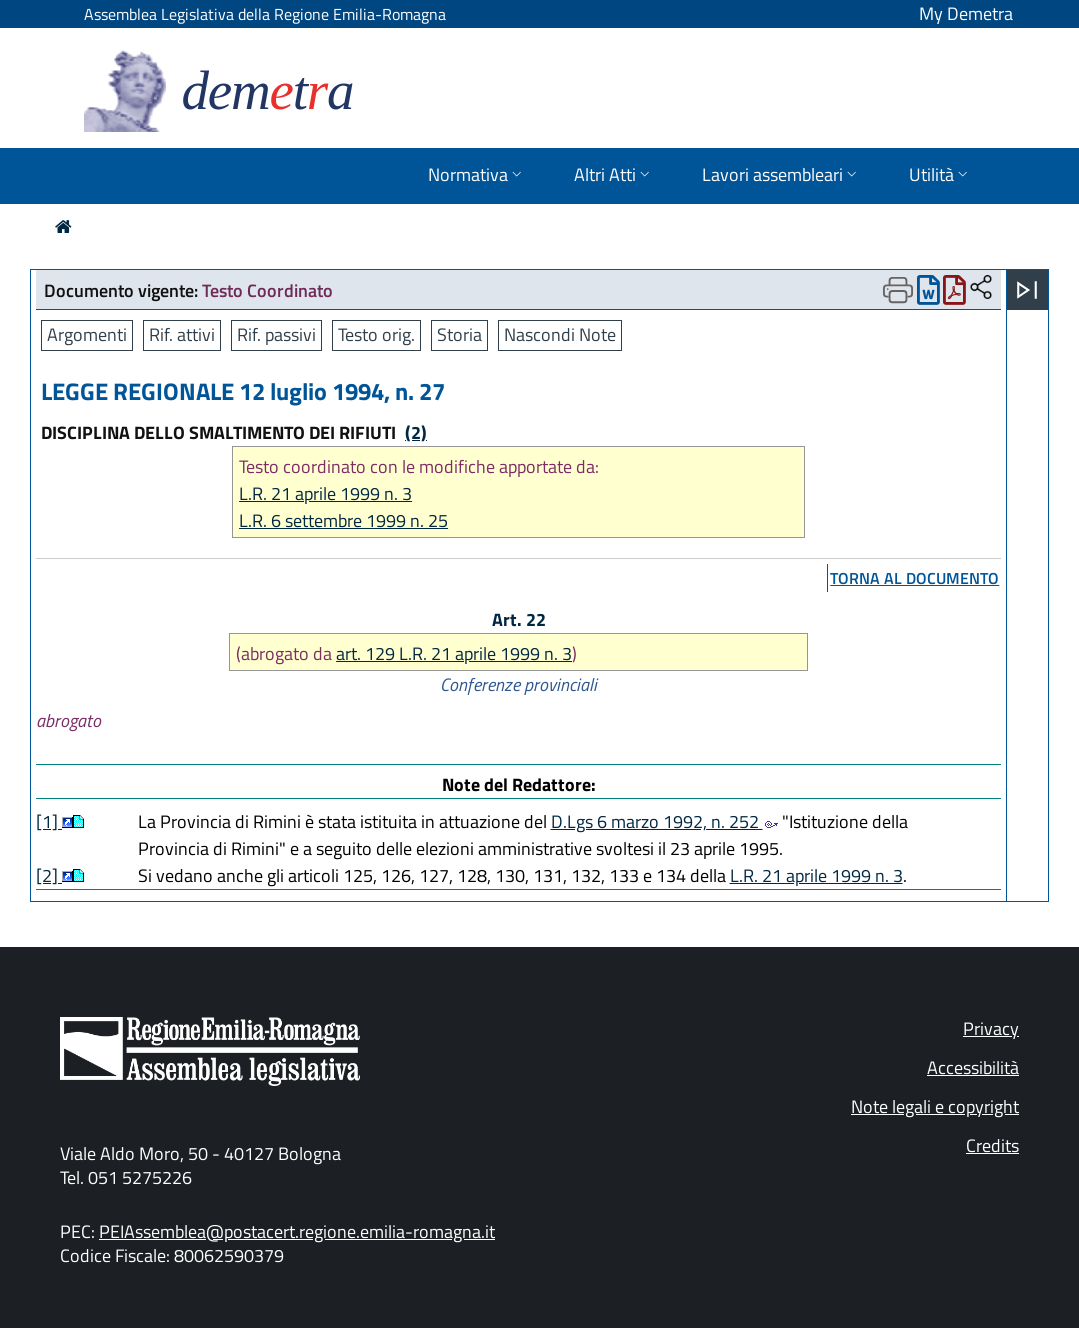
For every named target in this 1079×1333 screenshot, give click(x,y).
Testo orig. (376, 334)
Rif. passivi (276, 334)
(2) (416, 432)
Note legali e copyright (935, 1106)
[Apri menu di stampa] (898, 290)
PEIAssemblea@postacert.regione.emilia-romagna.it (297, 1231)
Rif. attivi (182, 334)
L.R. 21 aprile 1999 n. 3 (325, 493)
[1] (49, 821)
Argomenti (87, 334)
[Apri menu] (1027, 290)
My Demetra (966, 13)
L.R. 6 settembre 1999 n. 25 (343, 520)
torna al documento (914, 578)
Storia (459, 334)
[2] (49, 875)
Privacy (991, 1028)
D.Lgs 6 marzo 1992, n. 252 (664, 821)
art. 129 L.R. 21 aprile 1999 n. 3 (454, 653)
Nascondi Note (560, 334)
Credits (992, 1145)
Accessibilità (973, 1067)
